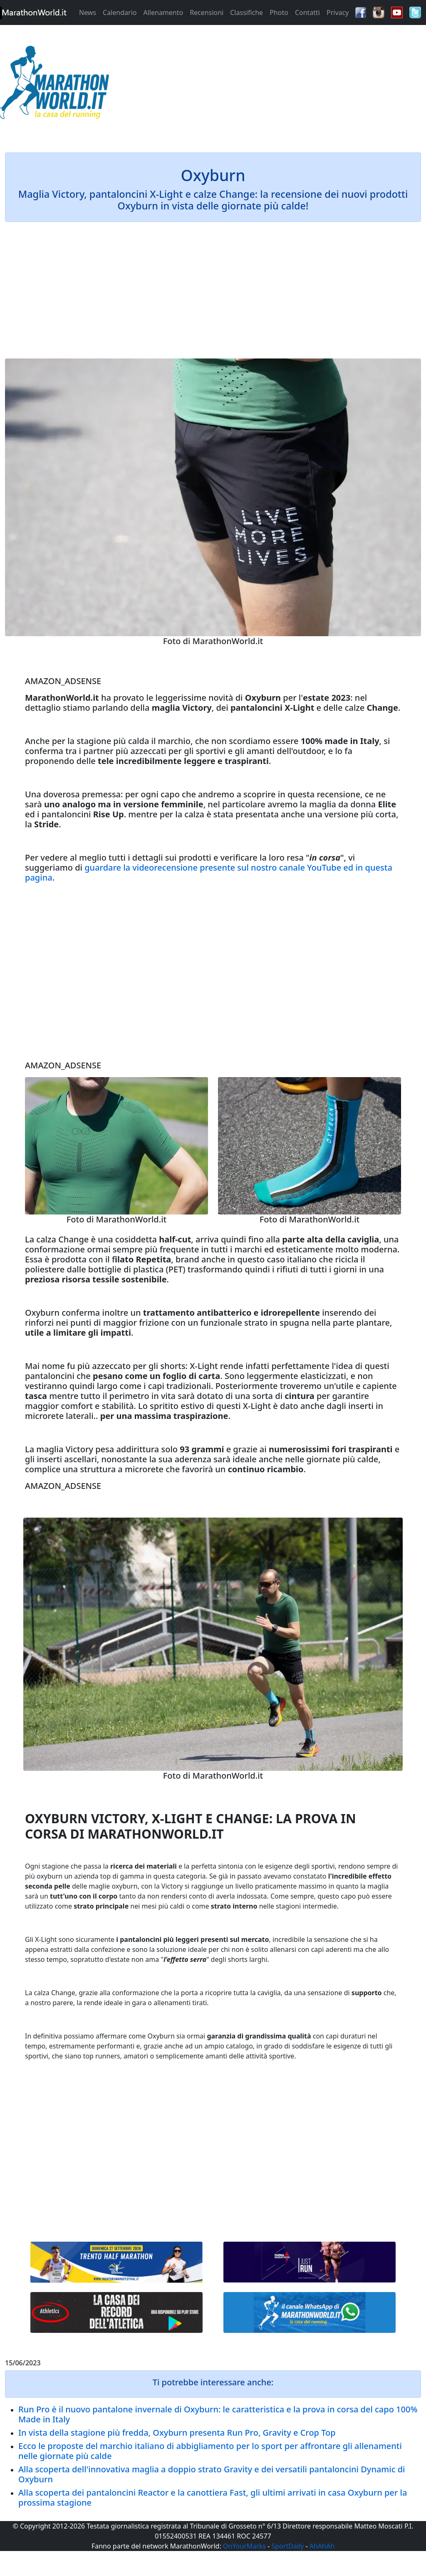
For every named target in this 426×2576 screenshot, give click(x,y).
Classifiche (246, 12)
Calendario (119, 12)
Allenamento (163, 12)
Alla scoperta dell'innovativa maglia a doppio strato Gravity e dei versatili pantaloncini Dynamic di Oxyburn (211, 2474)
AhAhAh (322, 2546)
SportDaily (287, 2546)
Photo (279, 12)
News (87, 12)
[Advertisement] (266, 85)
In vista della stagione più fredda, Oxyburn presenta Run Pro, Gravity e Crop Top (177, 2432)
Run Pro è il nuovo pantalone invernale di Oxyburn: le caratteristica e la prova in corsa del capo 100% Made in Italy (217, 2414)
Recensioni (206, 12)
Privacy (338, 12)
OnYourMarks (244, 2546)
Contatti (307, 12)
